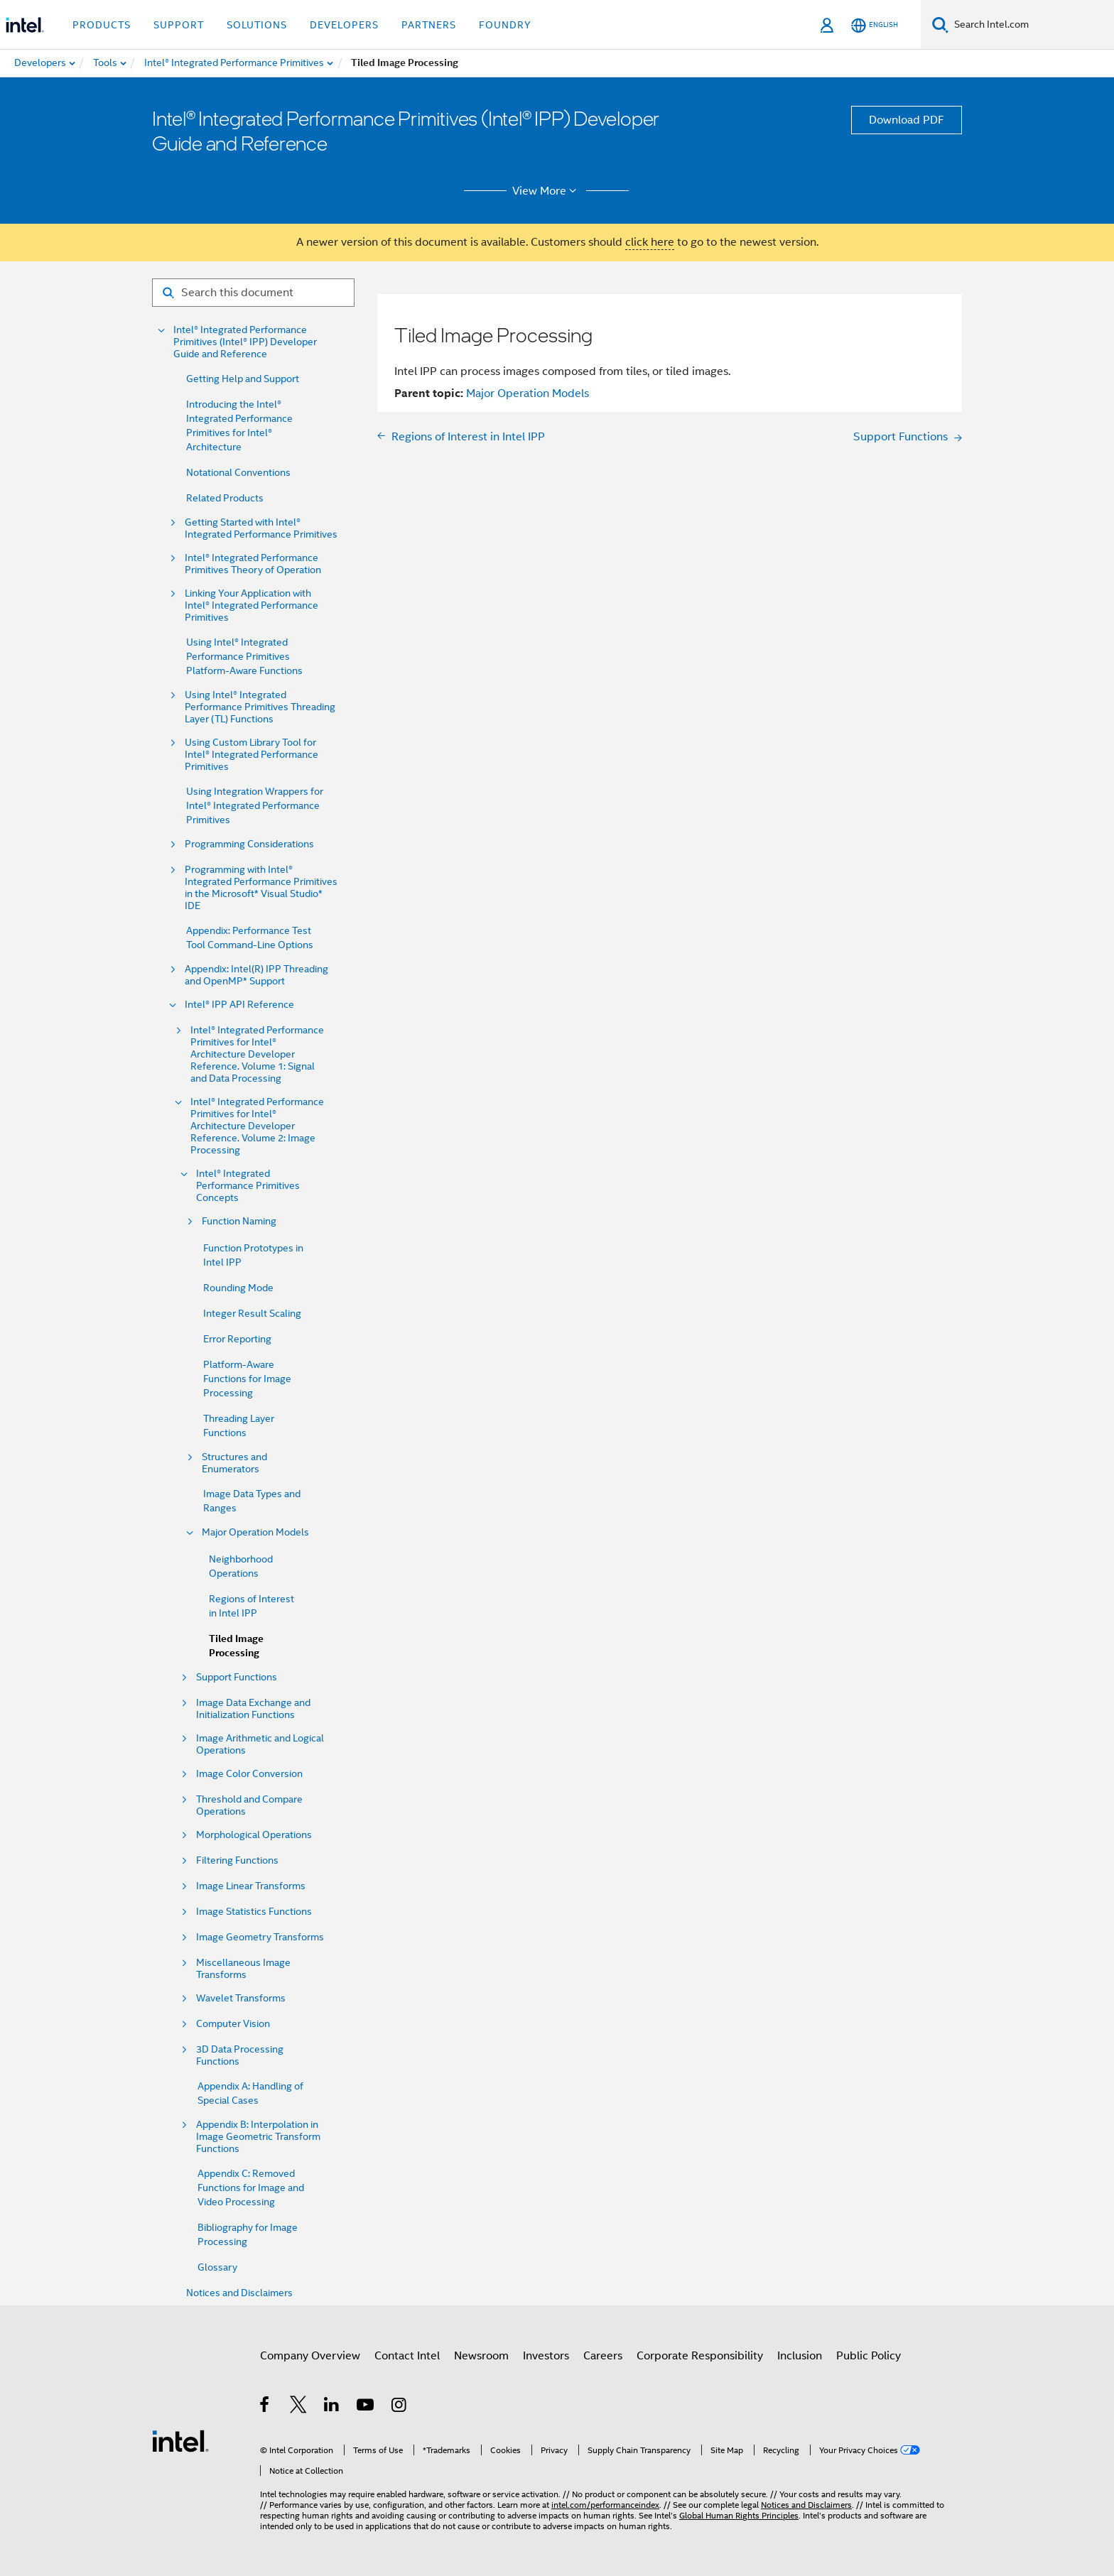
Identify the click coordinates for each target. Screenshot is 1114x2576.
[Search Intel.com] (1031, 25)
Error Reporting (237, 1338)
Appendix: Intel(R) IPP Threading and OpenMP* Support (256, 975)
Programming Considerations (249, 844)
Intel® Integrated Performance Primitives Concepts (248, 1186)
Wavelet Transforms (241, 1998)
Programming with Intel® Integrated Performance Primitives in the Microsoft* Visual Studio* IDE (261, 888)
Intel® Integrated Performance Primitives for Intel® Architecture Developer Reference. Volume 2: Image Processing (257, 1126)
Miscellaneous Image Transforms (243, 1969)
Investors (546, 2356)
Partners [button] (428, 24)
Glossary (217, 2267)
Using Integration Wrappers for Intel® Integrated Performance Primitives (254, 805)
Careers (602, 2356)
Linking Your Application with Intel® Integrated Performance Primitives (251, 605)
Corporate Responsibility (700, 2356)
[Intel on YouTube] (366, 2407)
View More (546, 191)
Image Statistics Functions (254, 1912)
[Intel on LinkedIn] (332, 2407)
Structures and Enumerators (234, 1463)
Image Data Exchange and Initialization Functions (253, 1709)
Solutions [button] (257, 24)
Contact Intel (407, 2356)
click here (649, 242)
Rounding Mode (238, 1287)
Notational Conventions (238, 472)
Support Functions (236, 1677)
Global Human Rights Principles (739, 2515)
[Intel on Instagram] (400, 2407)
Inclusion (799, 2356)
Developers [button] (344, 24)
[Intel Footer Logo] (180, 2440)
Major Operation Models (255, 1532)
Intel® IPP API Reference (239, 1005)
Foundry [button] (505, 24)
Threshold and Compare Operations (249, 1805)
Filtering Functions (237, 1860)
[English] (875, 25)
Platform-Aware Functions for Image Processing (247, 1378)
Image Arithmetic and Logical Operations (260, 1744)
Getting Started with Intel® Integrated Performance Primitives (261, 528)
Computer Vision (233, 2024)
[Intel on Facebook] (265, 2407)
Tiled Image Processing (236, 1646)
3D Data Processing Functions (239, 2055)
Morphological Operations (254, 1835)
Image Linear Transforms (250, 1886)
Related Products (225, 497)
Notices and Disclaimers (239, 2292)
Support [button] (178, 24)
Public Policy (868, 2356)
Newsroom (481, 2356)
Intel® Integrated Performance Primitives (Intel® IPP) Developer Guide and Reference (245, 342)
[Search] (940, 24)
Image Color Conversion (249, 1774)
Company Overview (310, 2356)
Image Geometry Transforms (260, 1937)
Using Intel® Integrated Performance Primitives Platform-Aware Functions (244, 656)
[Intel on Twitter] (299, 2407)
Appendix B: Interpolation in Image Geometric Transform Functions (258, 2137)
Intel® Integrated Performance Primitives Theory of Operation (253, 564)
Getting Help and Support (242, 378)
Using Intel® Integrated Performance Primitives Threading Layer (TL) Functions (260, 707)
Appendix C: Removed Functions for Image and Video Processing (251, 2187)
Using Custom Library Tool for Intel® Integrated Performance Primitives (251, 755)
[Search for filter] (253, 292)
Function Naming (239, 1221)
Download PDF (906, 120)
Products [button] (101, 24)
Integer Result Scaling (252, 1313)
